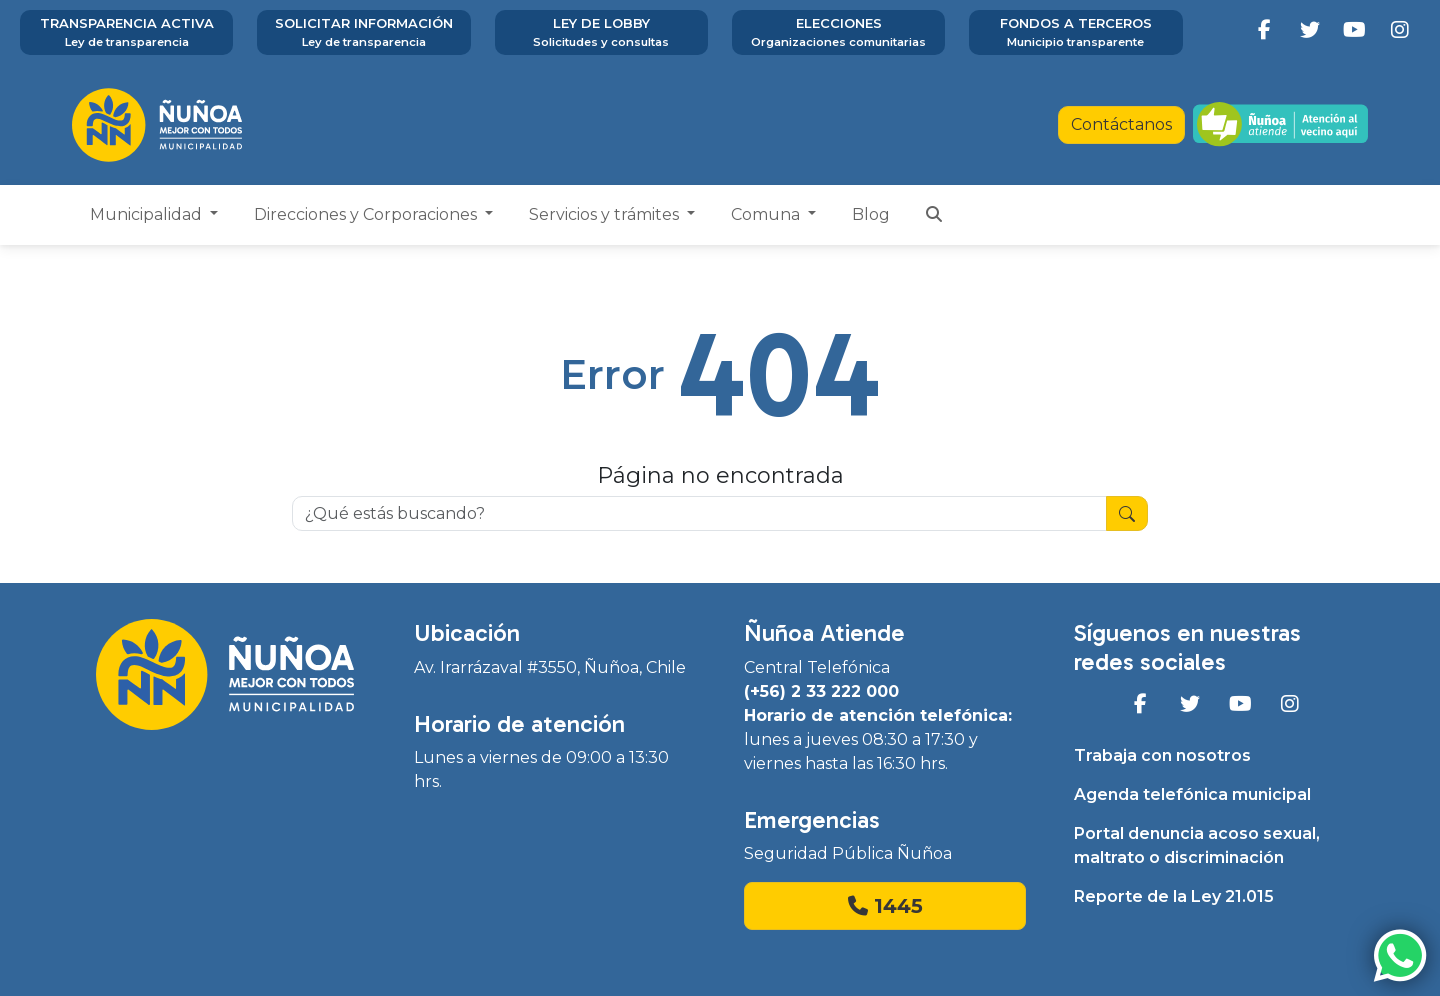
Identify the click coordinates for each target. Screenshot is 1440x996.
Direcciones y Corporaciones (367, 214)
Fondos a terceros (1075, 33)
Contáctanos (1121, 124)
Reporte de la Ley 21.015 (1174, 896)
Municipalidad (148, 214)
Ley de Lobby (601, 33)
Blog (871, 214)
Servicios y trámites (606, 214)
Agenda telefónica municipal (1192, 794)
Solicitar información (363, 33)
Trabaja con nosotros (1162, 755)
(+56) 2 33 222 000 (821, 691)
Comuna (767, 214)
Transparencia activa (126, 33)
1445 (885, 906)
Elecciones (838, 33)
